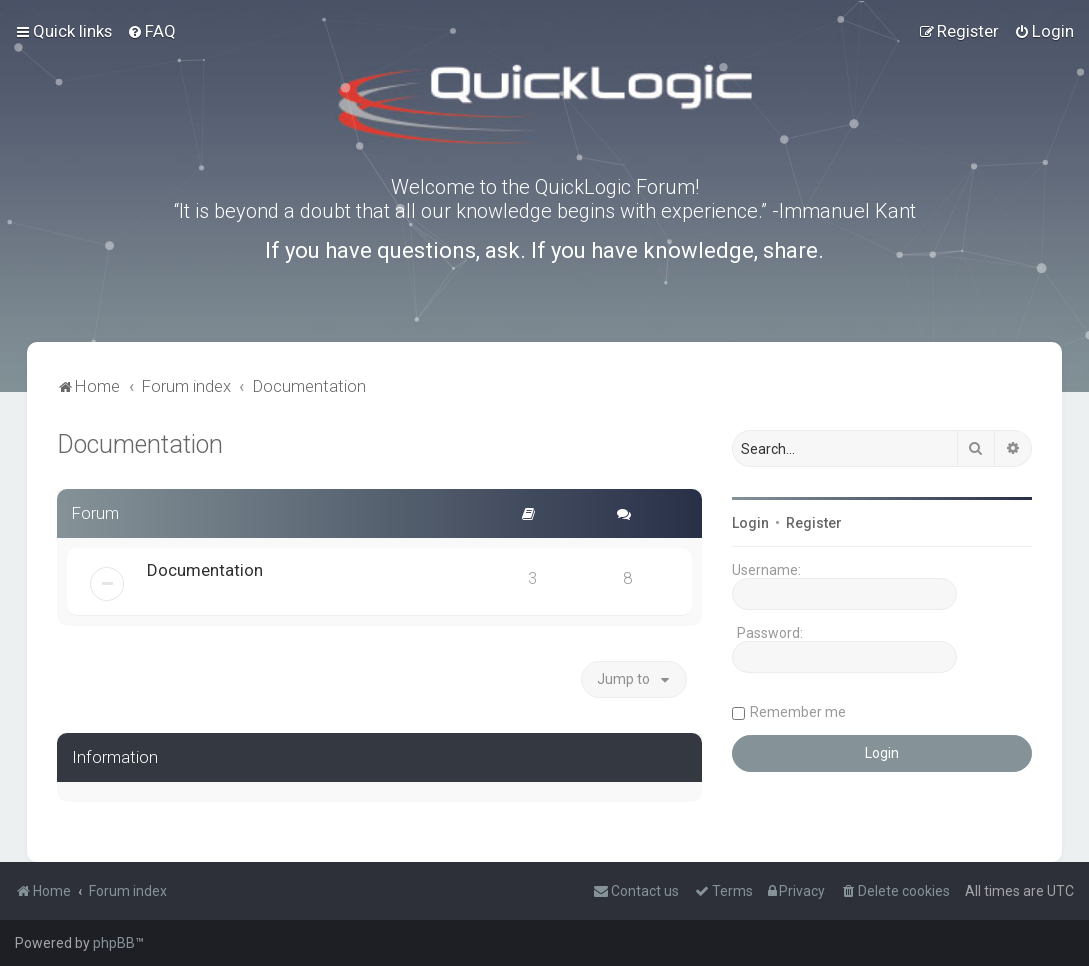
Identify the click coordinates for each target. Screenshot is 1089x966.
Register (814, 523)
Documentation (140, 444)
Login (750, 523)
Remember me (798, 712)
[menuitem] (151, 31)
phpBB (114, 943)
